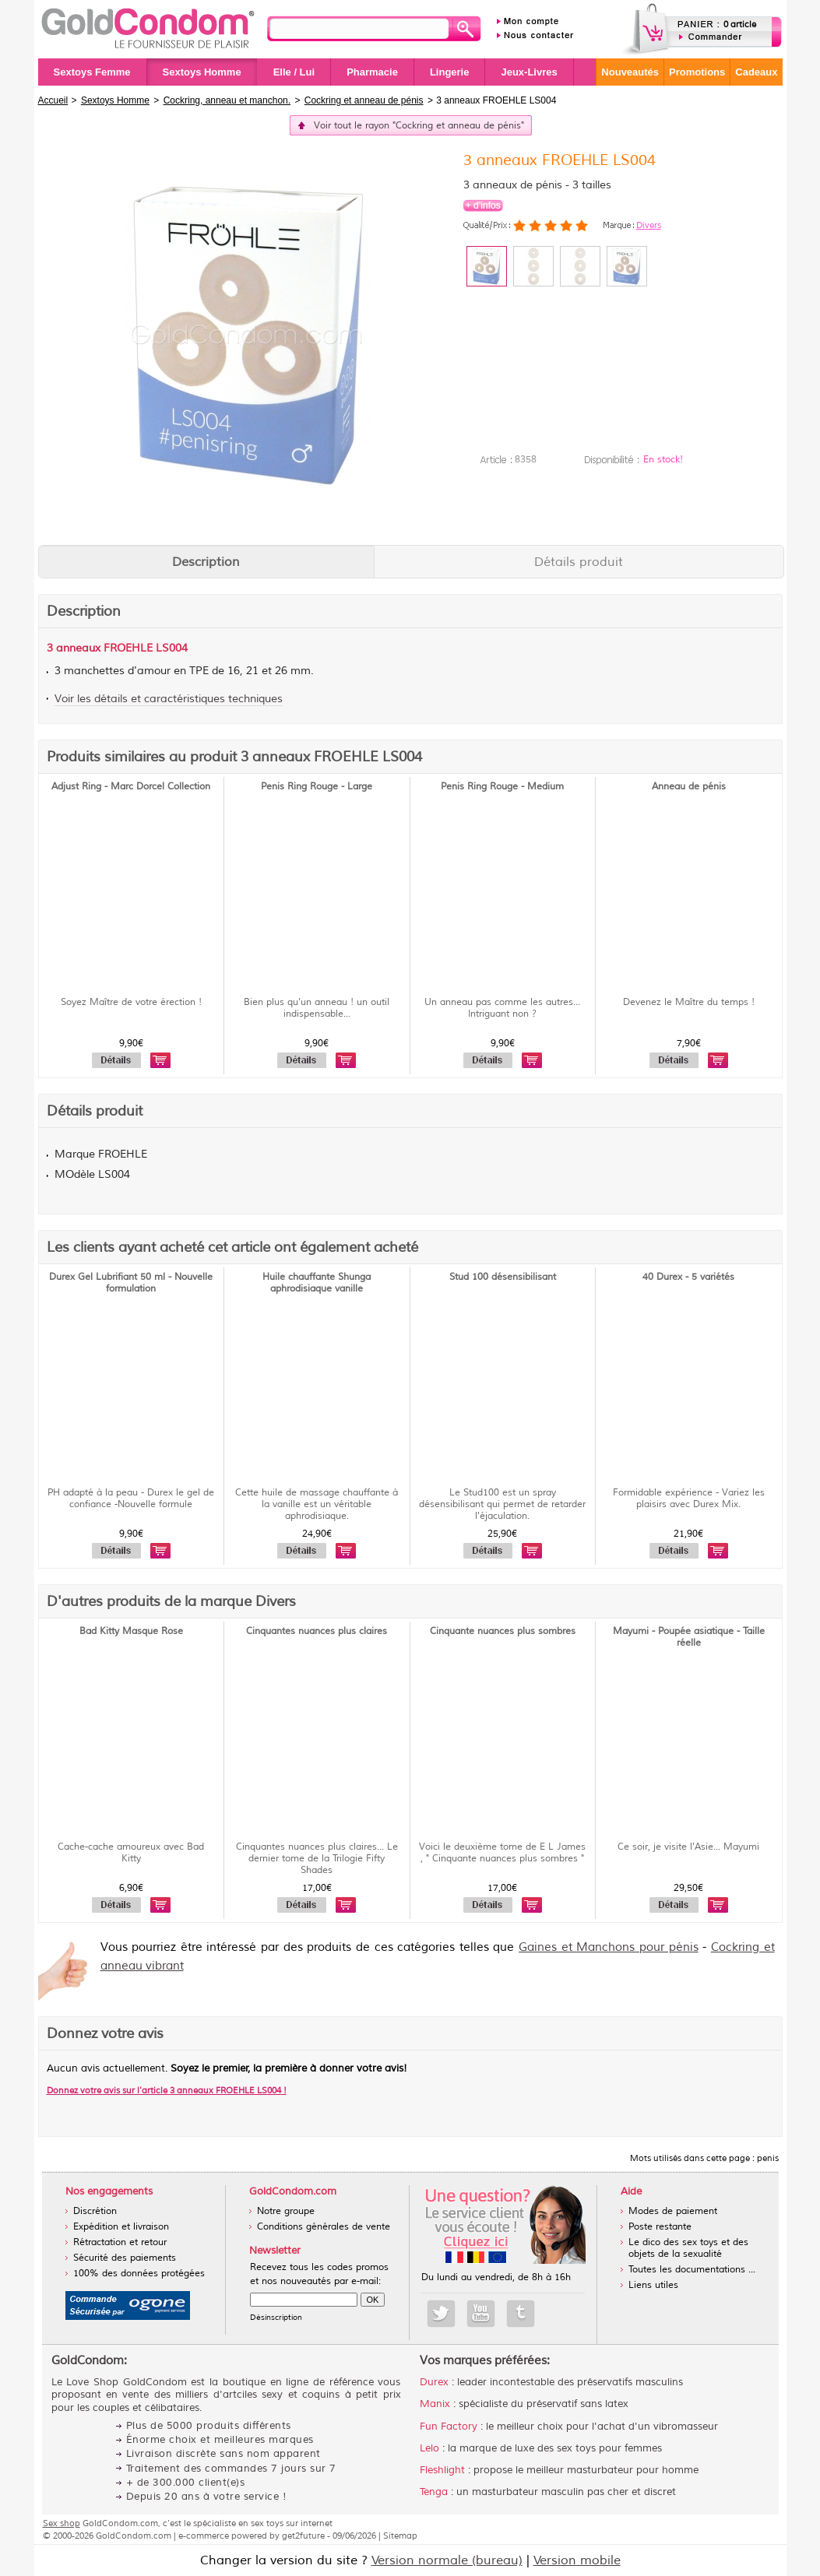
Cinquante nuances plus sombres (502, 1631)
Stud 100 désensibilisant (502, 1277)
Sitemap (400, 2535)
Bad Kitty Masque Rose (131, 1631)
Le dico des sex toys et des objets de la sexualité (688, 2248)
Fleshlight (442, 2470)
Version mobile (577, 2560)
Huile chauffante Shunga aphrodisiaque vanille (316, 1283)
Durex (434, 2382)
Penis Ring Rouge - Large (316, 786)
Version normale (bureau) (447, 2560)
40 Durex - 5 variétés (688, 1277)
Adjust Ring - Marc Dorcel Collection (130, 786)
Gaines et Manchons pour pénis (609, 1947)
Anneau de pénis (689, 786)
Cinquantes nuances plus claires (316, 1631)
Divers (648, 225)
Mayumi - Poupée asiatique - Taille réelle (689, 1637)
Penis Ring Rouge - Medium (502, 786)
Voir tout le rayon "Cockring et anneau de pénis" (419, 126)
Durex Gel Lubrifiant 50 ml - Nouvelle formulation (131, 1283)
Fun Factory (448, 2426)
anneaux (78, 648)
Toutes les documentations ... (691, 2270)
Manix (435, 2404)
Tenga (434, 2492)
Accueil (53, 100)
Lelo (429, 2448)
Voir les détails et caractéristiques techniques (169, 698)
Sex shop (61, 2523)
